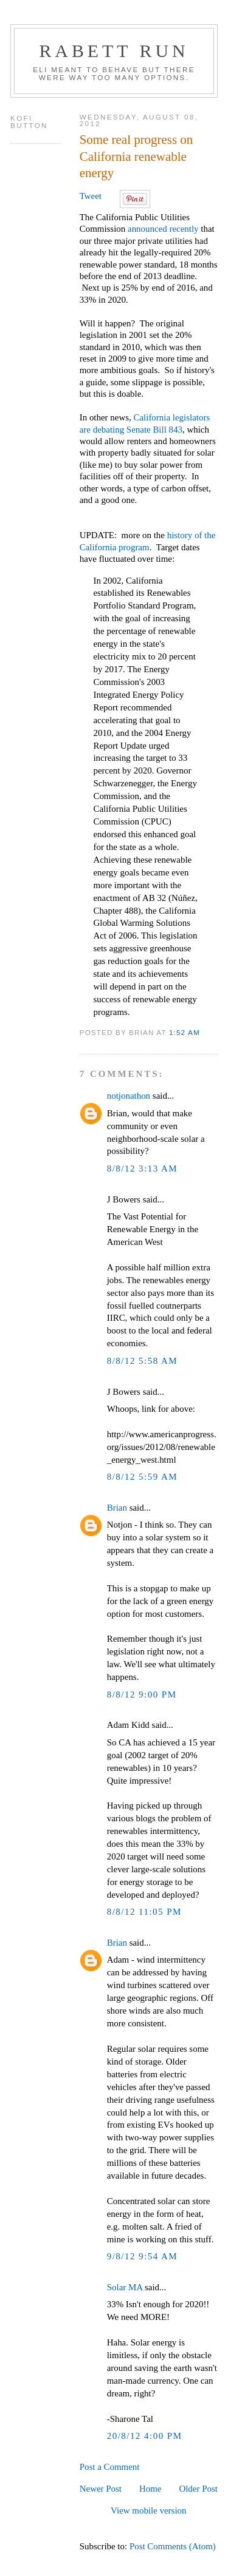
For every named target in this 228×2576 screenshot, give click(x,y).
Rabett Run (113, 51)
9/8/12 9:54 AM (142, 2256)
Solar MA (125, 2287)
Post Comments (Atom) (173, 2546)
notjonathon (128, 1096)
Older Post (198, 2488)
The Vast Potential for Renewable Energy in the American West (152, 1229)
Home (150, 2488)
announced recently (163, 229)
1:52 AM (184, 1032)
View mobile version (148, 2510)
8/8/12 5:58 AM (142, 1361)
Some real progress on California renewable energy (136, 156)
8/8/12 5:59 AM (142, 1477)
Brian (117, 1507)
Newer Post (101, 2488)
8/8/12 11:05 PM (144, 1912)
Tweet (91, 196)
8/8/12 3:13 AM (142, 1168)
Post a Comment (110, 2467)
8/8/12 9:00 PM (142, 1694)
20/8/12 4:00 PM (144, 2436)
